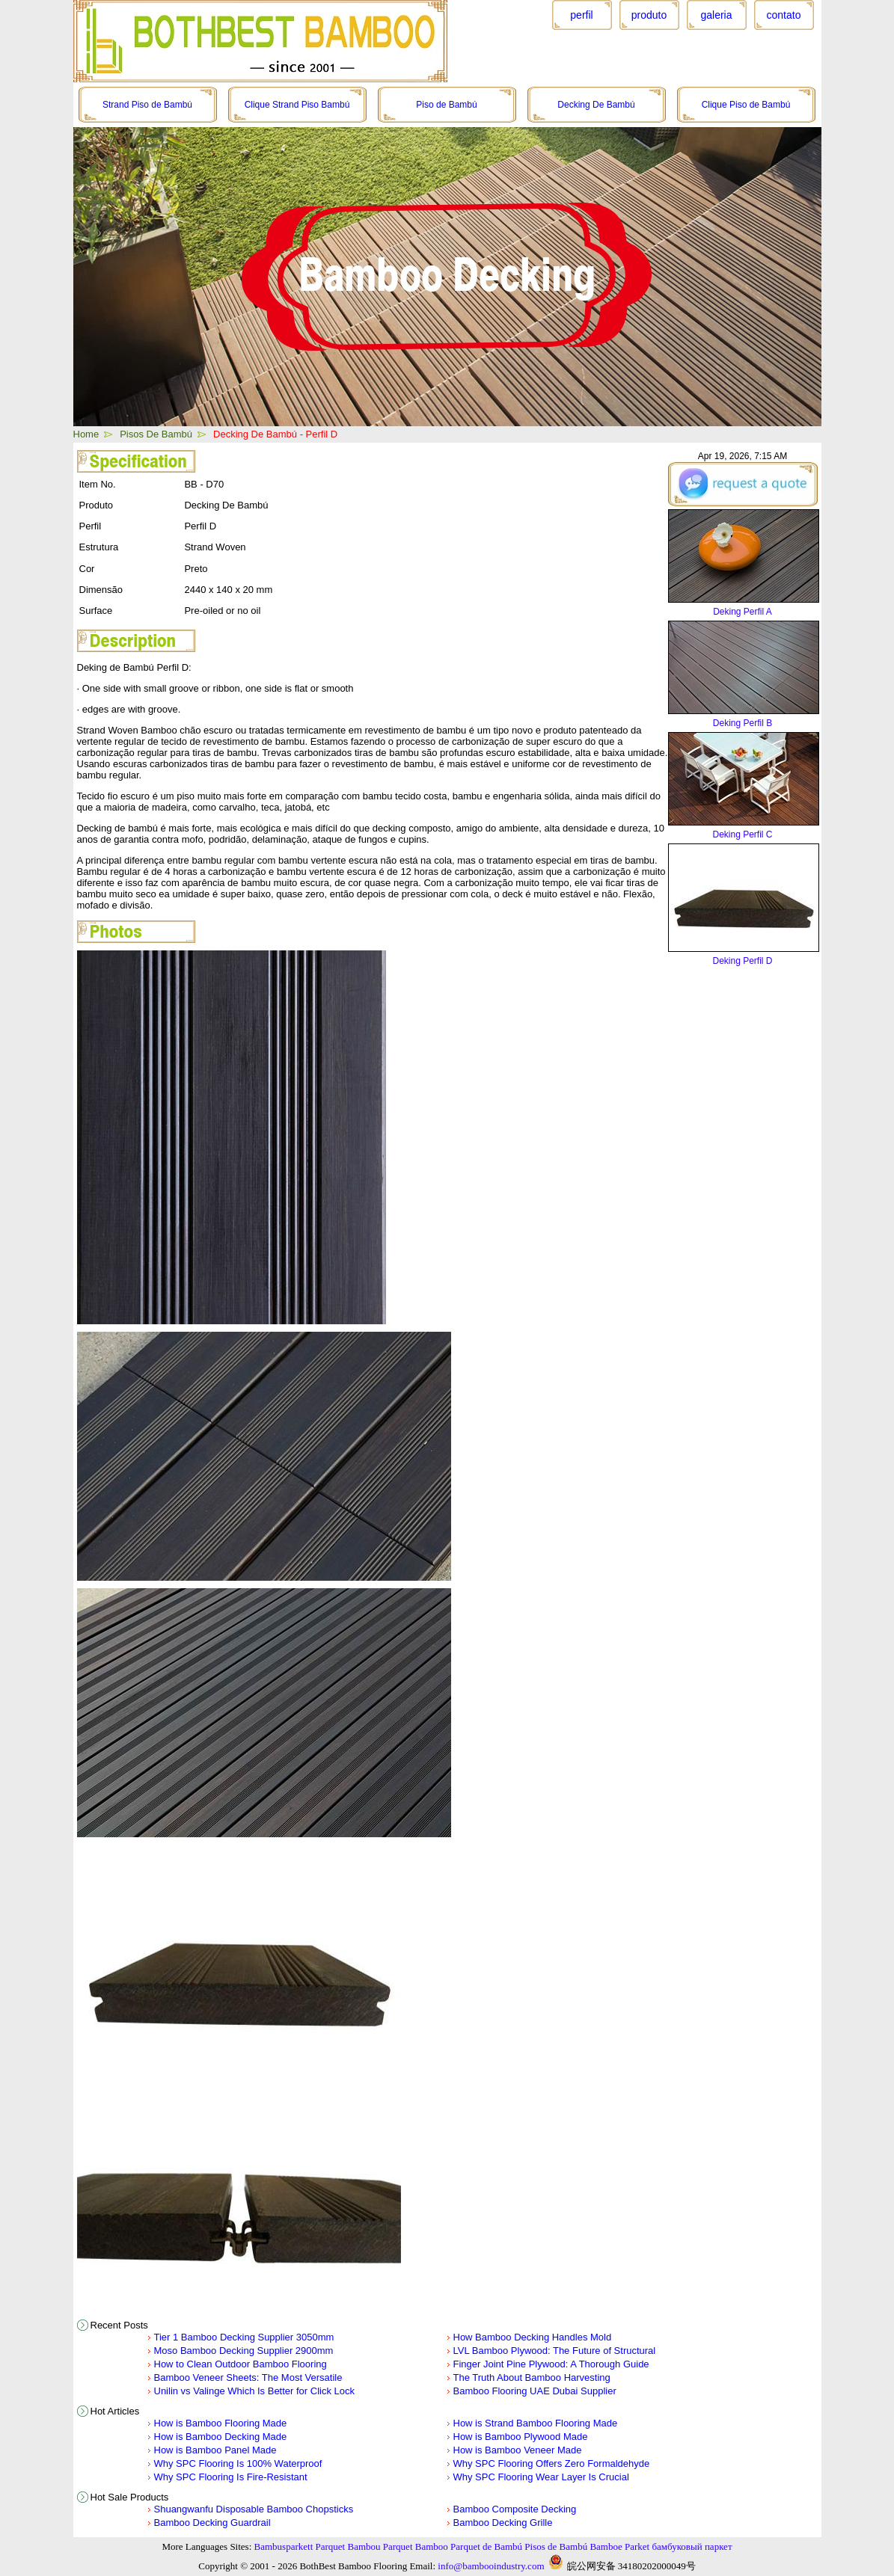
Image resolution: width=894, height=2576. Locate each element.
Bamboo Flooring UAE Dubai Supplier (534, 2391)
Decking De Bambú (595, 104)
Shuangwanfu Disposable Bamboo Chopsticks (254, 2509)
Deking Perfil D (742, 961)
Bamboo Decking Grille (503, 2522)
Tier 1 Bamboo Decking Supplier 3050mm (244, 2337)
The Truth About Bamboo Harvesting (531, 2377)
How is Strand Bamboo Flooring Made (535, 2423)
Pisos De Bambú (156, 434)
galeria (716, 15)
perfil (581, 15)
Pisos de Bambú (555, 2546)
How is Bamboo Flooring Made (220, 2423)
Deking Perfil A (742, 611)
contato (784, 15)
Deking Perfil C (742, 834)
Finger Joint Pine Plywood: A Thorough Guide (551, 2364)
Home (86, 434)
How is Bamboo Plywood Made (520, 2436)
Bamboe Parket (619, 2546)
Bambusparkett (283, 2546)
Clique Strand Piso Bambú (297, 104)
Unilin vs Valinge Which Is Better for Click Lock (254, 2391)
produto (649, 15)
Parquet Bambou (348, 2546)
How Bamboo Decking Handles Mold (532, 2337)
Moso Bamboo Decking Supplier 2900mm (244, 2350)
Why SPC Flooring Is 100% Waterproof (238, 2463)
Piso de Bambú (446, 104)
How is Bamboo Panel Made (215, 2450)
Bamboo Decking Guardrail (212, 2522)
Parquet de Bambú (486, 2546)
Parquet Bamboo (415, 2546)
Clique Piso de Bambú (746, 104)
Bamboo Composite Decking (515, 2509)
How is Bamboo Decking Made (220, 2436)
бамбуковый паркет (692, 2546)
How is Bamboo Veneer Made (517, 2450)
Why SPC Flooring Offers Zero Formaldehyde (551, 2463)
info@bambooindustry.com (491, 2566)
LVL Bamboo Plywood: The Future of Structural (554, 2350)
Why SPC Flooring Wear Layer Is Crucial (541, 2477)
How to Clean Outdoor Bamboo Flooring (240, 2364)
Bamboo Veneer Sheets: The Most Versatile (248, 2377)
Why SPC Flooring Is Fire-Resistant (230, 2477)
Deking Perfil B (742, 723)
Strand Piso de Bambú (147, 104)
